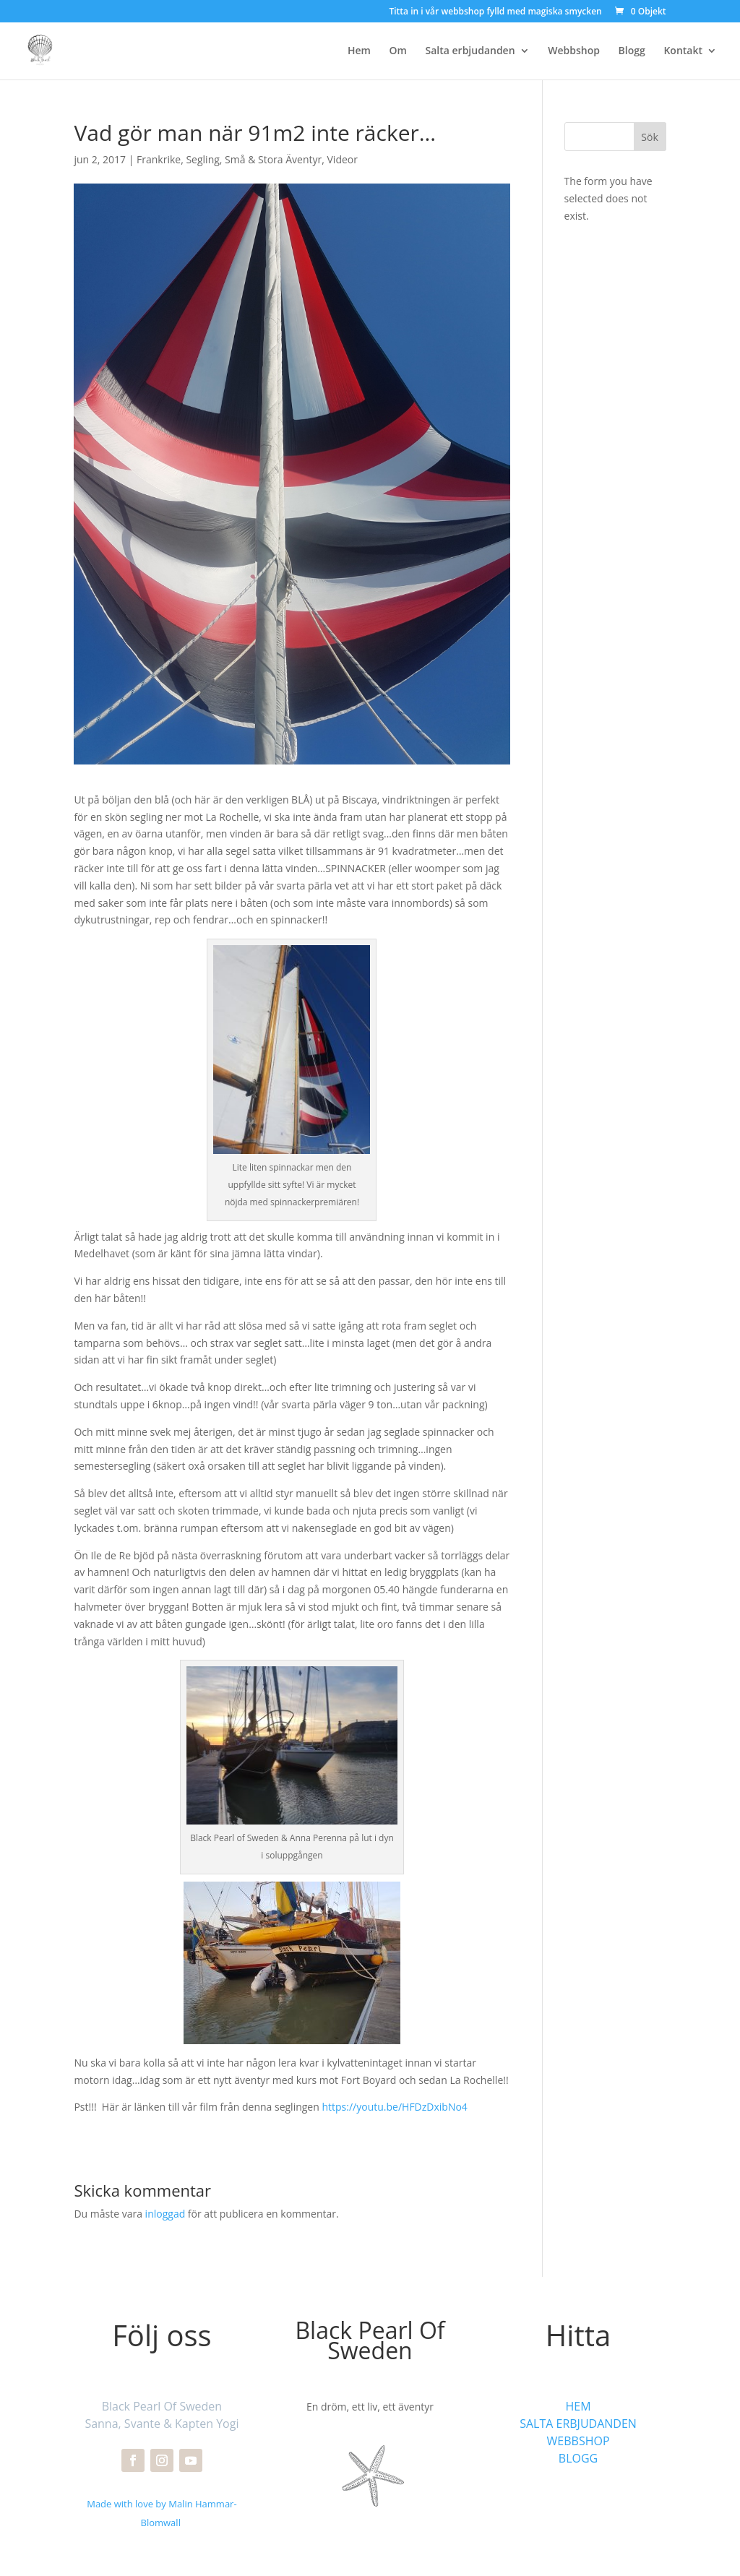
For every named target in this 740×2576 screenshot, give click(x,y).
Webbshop (574, 51)
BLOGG (578, 2458)
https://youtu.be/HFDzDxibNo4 (394, 2107)
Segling (202, 159)
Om (398, 51)
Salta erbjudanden (470, 51)
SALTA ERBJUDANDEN (578, 2423)
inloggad (165, 2213)
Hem (359, 51)
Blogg (632, 51)
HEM (578, 2406)
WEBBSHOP (578, 2441)
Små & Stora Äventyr (273, 159)
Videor (342, 159)
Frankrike (159, 159)
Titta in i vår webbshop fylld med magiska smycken (495, 12)
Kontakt (682, 51)
